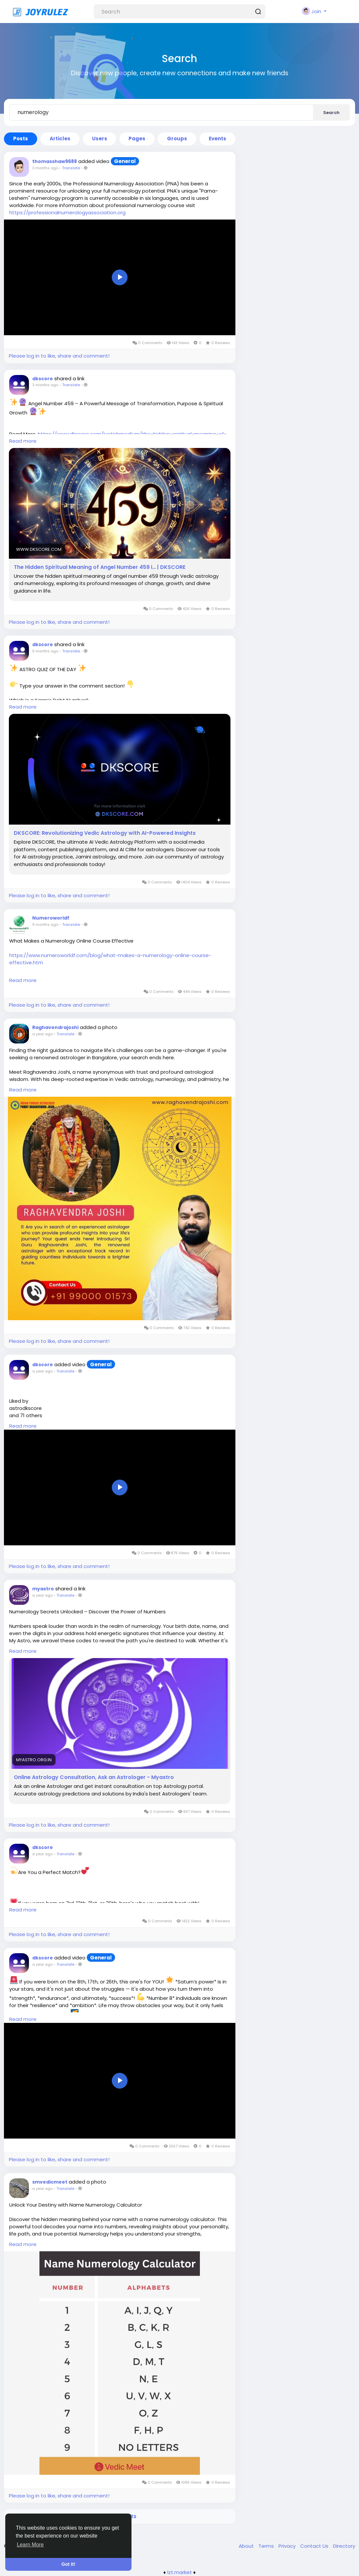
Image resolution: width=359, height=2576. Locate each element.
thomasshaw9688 (54, 161)
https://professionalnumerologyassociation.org (67, 212)
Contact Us (315, 2545)
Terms (266, 2545)
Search (331, 112)
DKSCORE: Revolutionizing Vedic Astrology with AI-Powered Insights (105, 833)
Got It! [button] (68, 2564)
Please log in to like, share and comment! (59, 355)
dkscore (42, 378)
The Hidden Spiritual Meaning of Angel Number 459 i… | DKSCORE (99, 567)
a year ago (42, 1034)
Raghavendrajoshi (55, 1027)
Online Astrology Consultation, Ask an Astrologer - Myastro (94, 1777)
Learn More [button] (30, 2544)
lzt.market (179, 2572)
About (247, 2545)
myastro (43, 1588)
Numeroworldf (50, 918)
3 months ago (45, 168)
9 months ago (45, 651)
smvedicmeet (49, 2182)
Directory (344, 2545)
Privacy (287, 2545)
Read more (22, 440)
